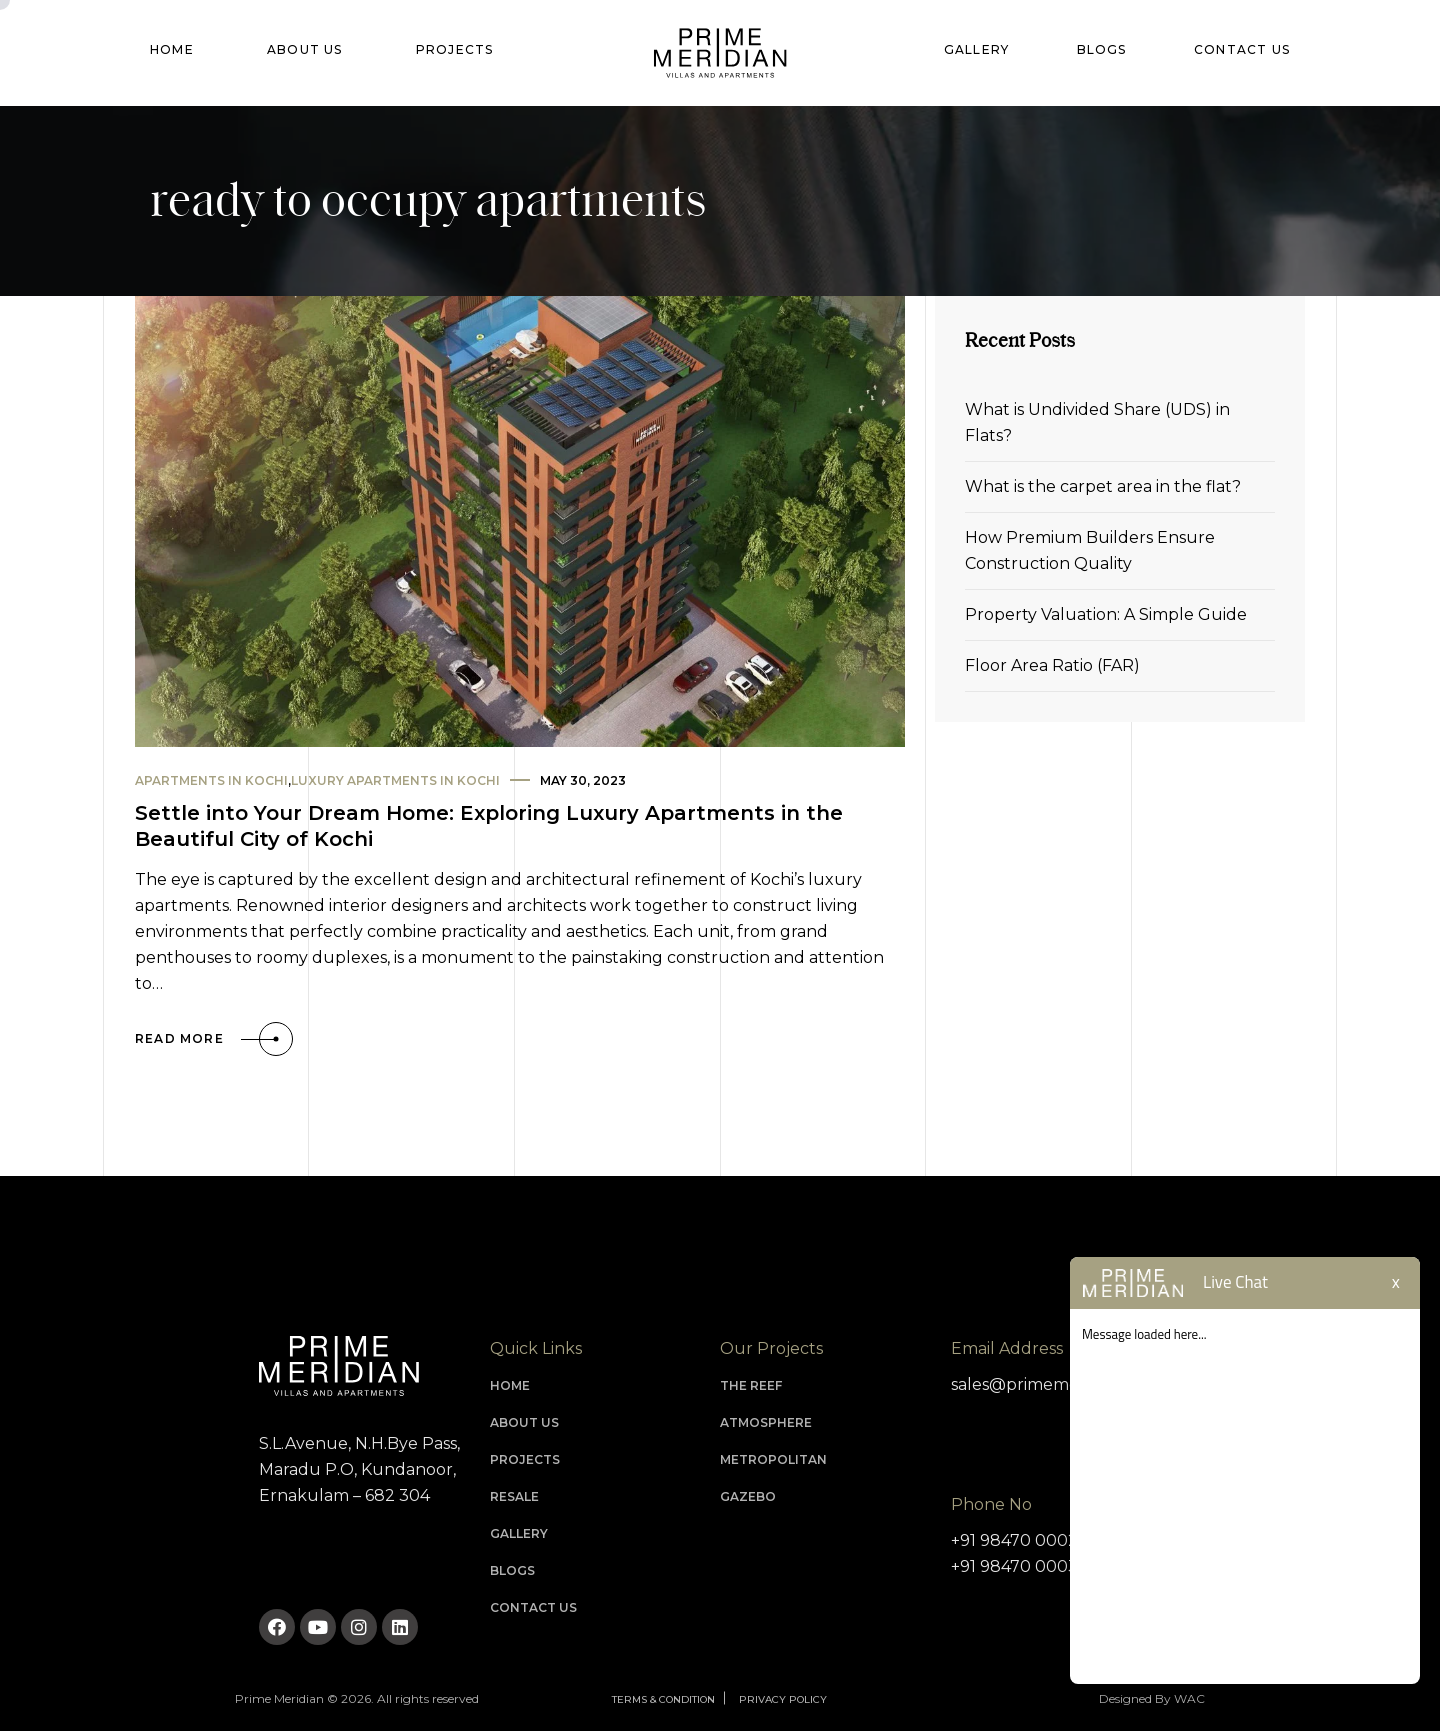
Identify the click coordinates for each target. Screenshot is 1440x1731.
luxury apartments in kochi (395, 780)
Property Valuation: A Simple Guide (1106, 614)
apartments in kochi (211, 780)
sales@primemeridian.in (1045, 1384)
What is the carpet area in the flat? (1103, 486)
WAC (1189, 1698)
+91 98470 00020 (1020, 1540)
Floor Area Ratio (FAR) (1052, 665)
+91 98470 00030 (1020, 1566)
